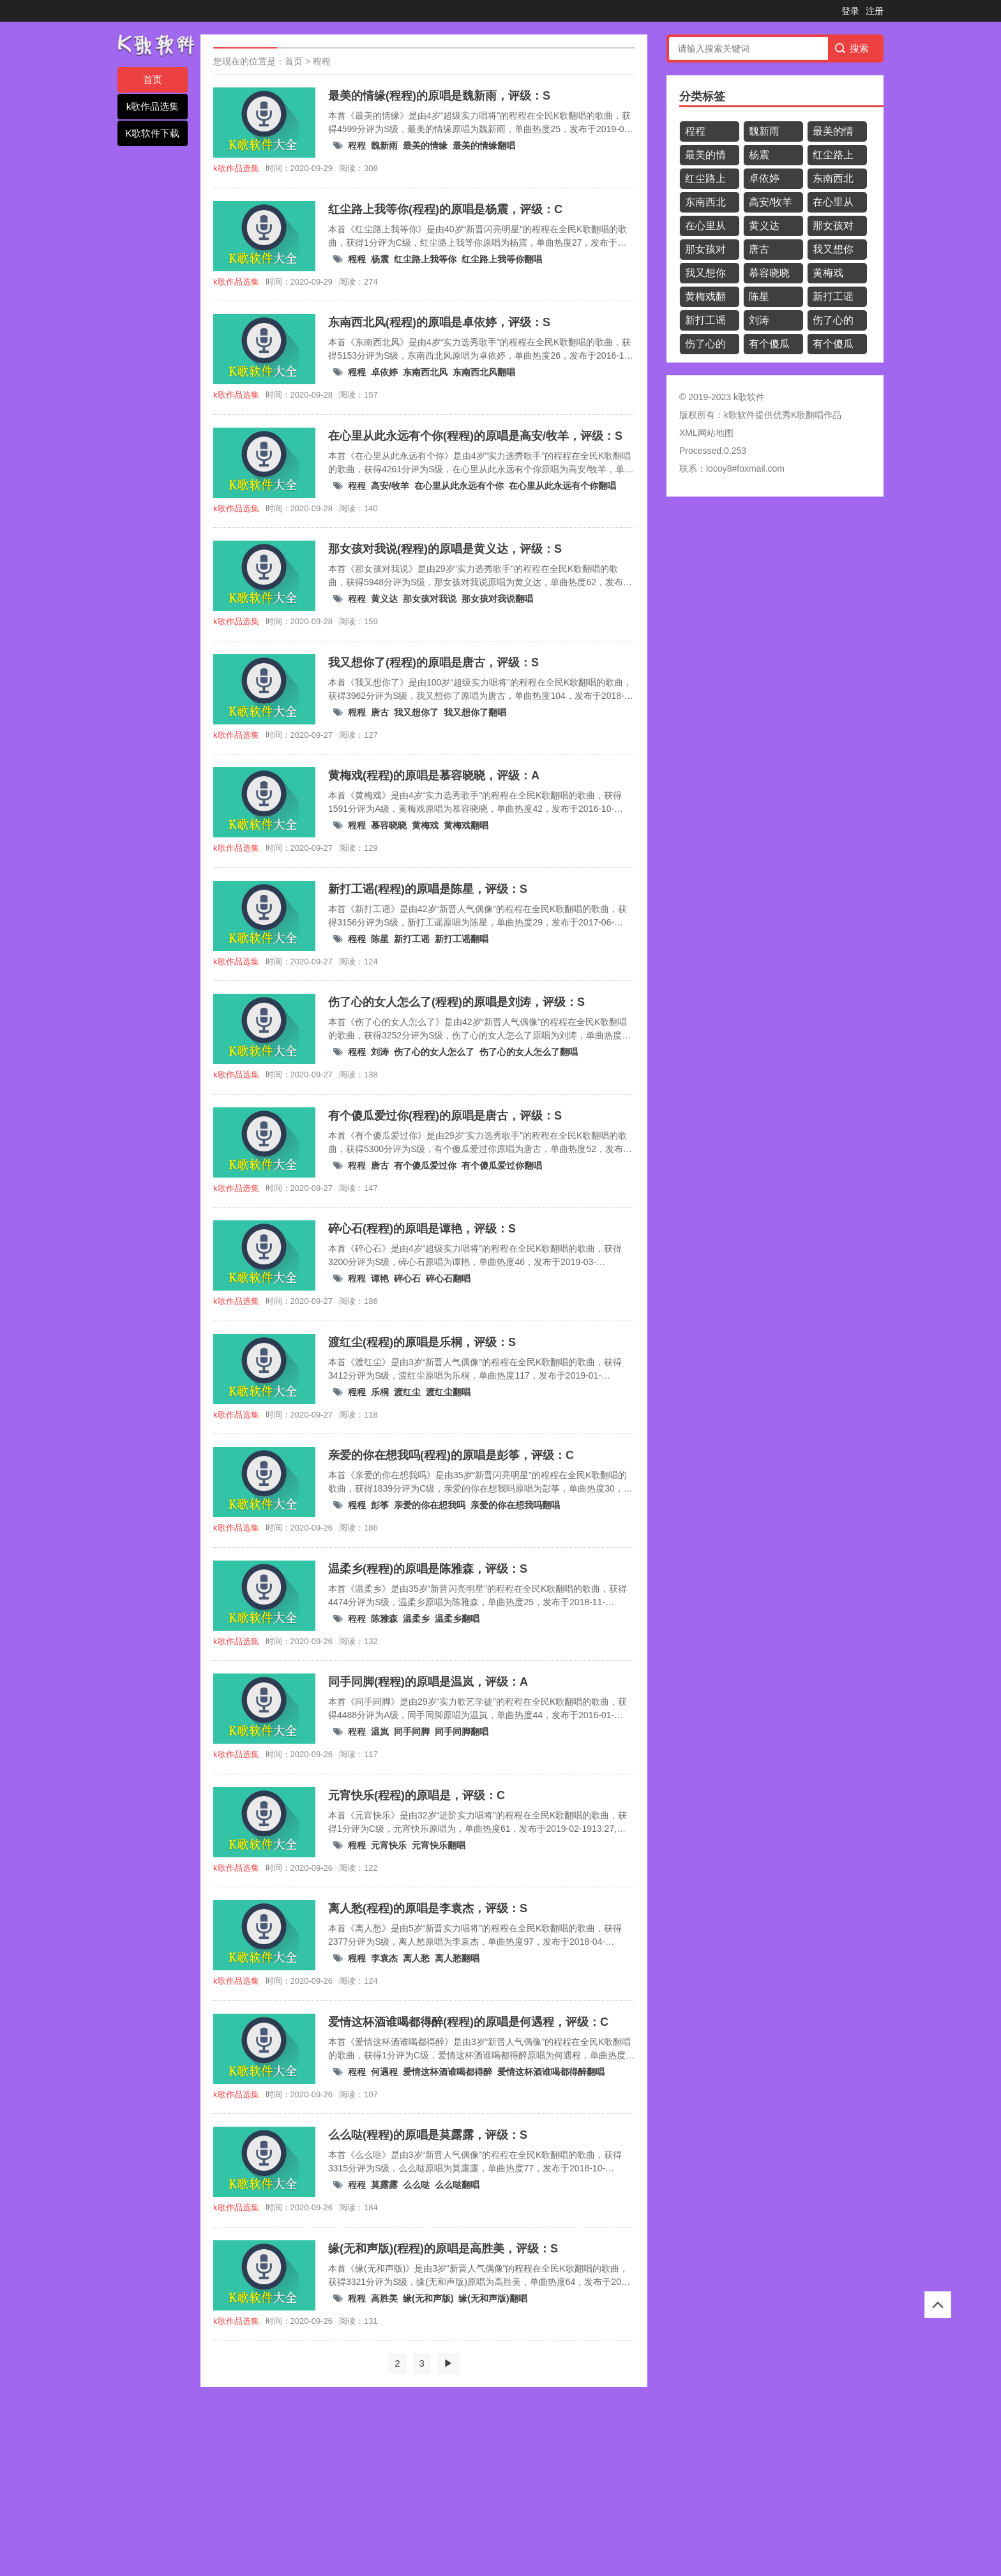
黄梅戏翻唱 (466, 825)
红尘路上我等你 (425, 259)
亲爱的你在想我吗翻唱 (515, 1505)
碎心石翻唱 (448, 1278)
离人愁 (416, 1958)
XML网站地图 (706, 433)
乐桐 (380, 1392)
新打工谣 (412, 939)
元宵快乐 (389, 1845)
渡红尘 (407, 1392)
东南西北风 (425, 372)
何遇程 (384, 2072)
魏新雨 (384, 145)
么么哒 (416, 2185)
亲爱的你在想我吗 (429, 1505)
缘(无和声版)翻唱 (492, 2298)
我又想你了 (416, 712)
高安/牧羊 (390, 486)
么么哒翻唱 (457, 2185)
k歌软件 (739, 415)
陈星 (380, 939)
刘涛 (380, 1052)
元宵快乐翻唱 (438, 1845)
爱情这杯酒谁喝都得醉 (447, 2072)
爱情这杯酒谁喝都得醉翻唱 (551, 2072)
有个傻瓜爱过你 (425, 1165)
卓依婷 (384, 372)
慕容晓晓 (389, 825)
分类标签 (702, 96)
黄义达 (384, 599)
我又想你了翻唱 (475, 712)
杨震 (380, 259)
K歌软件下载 (152, 133)
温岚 (380, 1731)
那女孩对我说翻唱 (497, 599)
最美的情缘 (425, 145)
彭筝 (380, 1505)
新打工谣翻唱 (461, 939)
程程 (322, 61)
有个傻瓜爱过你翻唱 (502, 1165)
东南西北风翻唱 (484, 372)
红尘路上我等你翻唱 (502, 259)
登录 (850, 11)
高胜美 (384, 2298)
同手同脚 (412, 1731)
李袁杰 (384, 1958)
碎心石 (407, 1278)
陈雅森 (384, 1619)
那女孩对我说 (429, 599)
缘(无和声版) (428, 2298)
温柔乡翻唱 (457, 1619)
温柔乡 (416, 1619)
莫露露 (384, 2185)
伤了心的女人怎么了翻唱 (528, 1052)
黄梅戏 (425, 825)
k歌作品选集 (152, 106)
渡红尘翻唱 (448, 1392)
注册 (875, 11)
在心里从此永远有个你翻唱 (562, 486)
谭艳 (380, 1278)
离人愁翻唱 (457, 1958)
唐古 (380, 712)
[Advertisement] (383, 2482)
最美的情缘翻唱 (484, 145)
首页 (152, 79)
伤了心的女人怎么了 (434, 1052)
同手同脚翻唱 (461, 1731)
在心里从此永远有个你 (459, 486)
